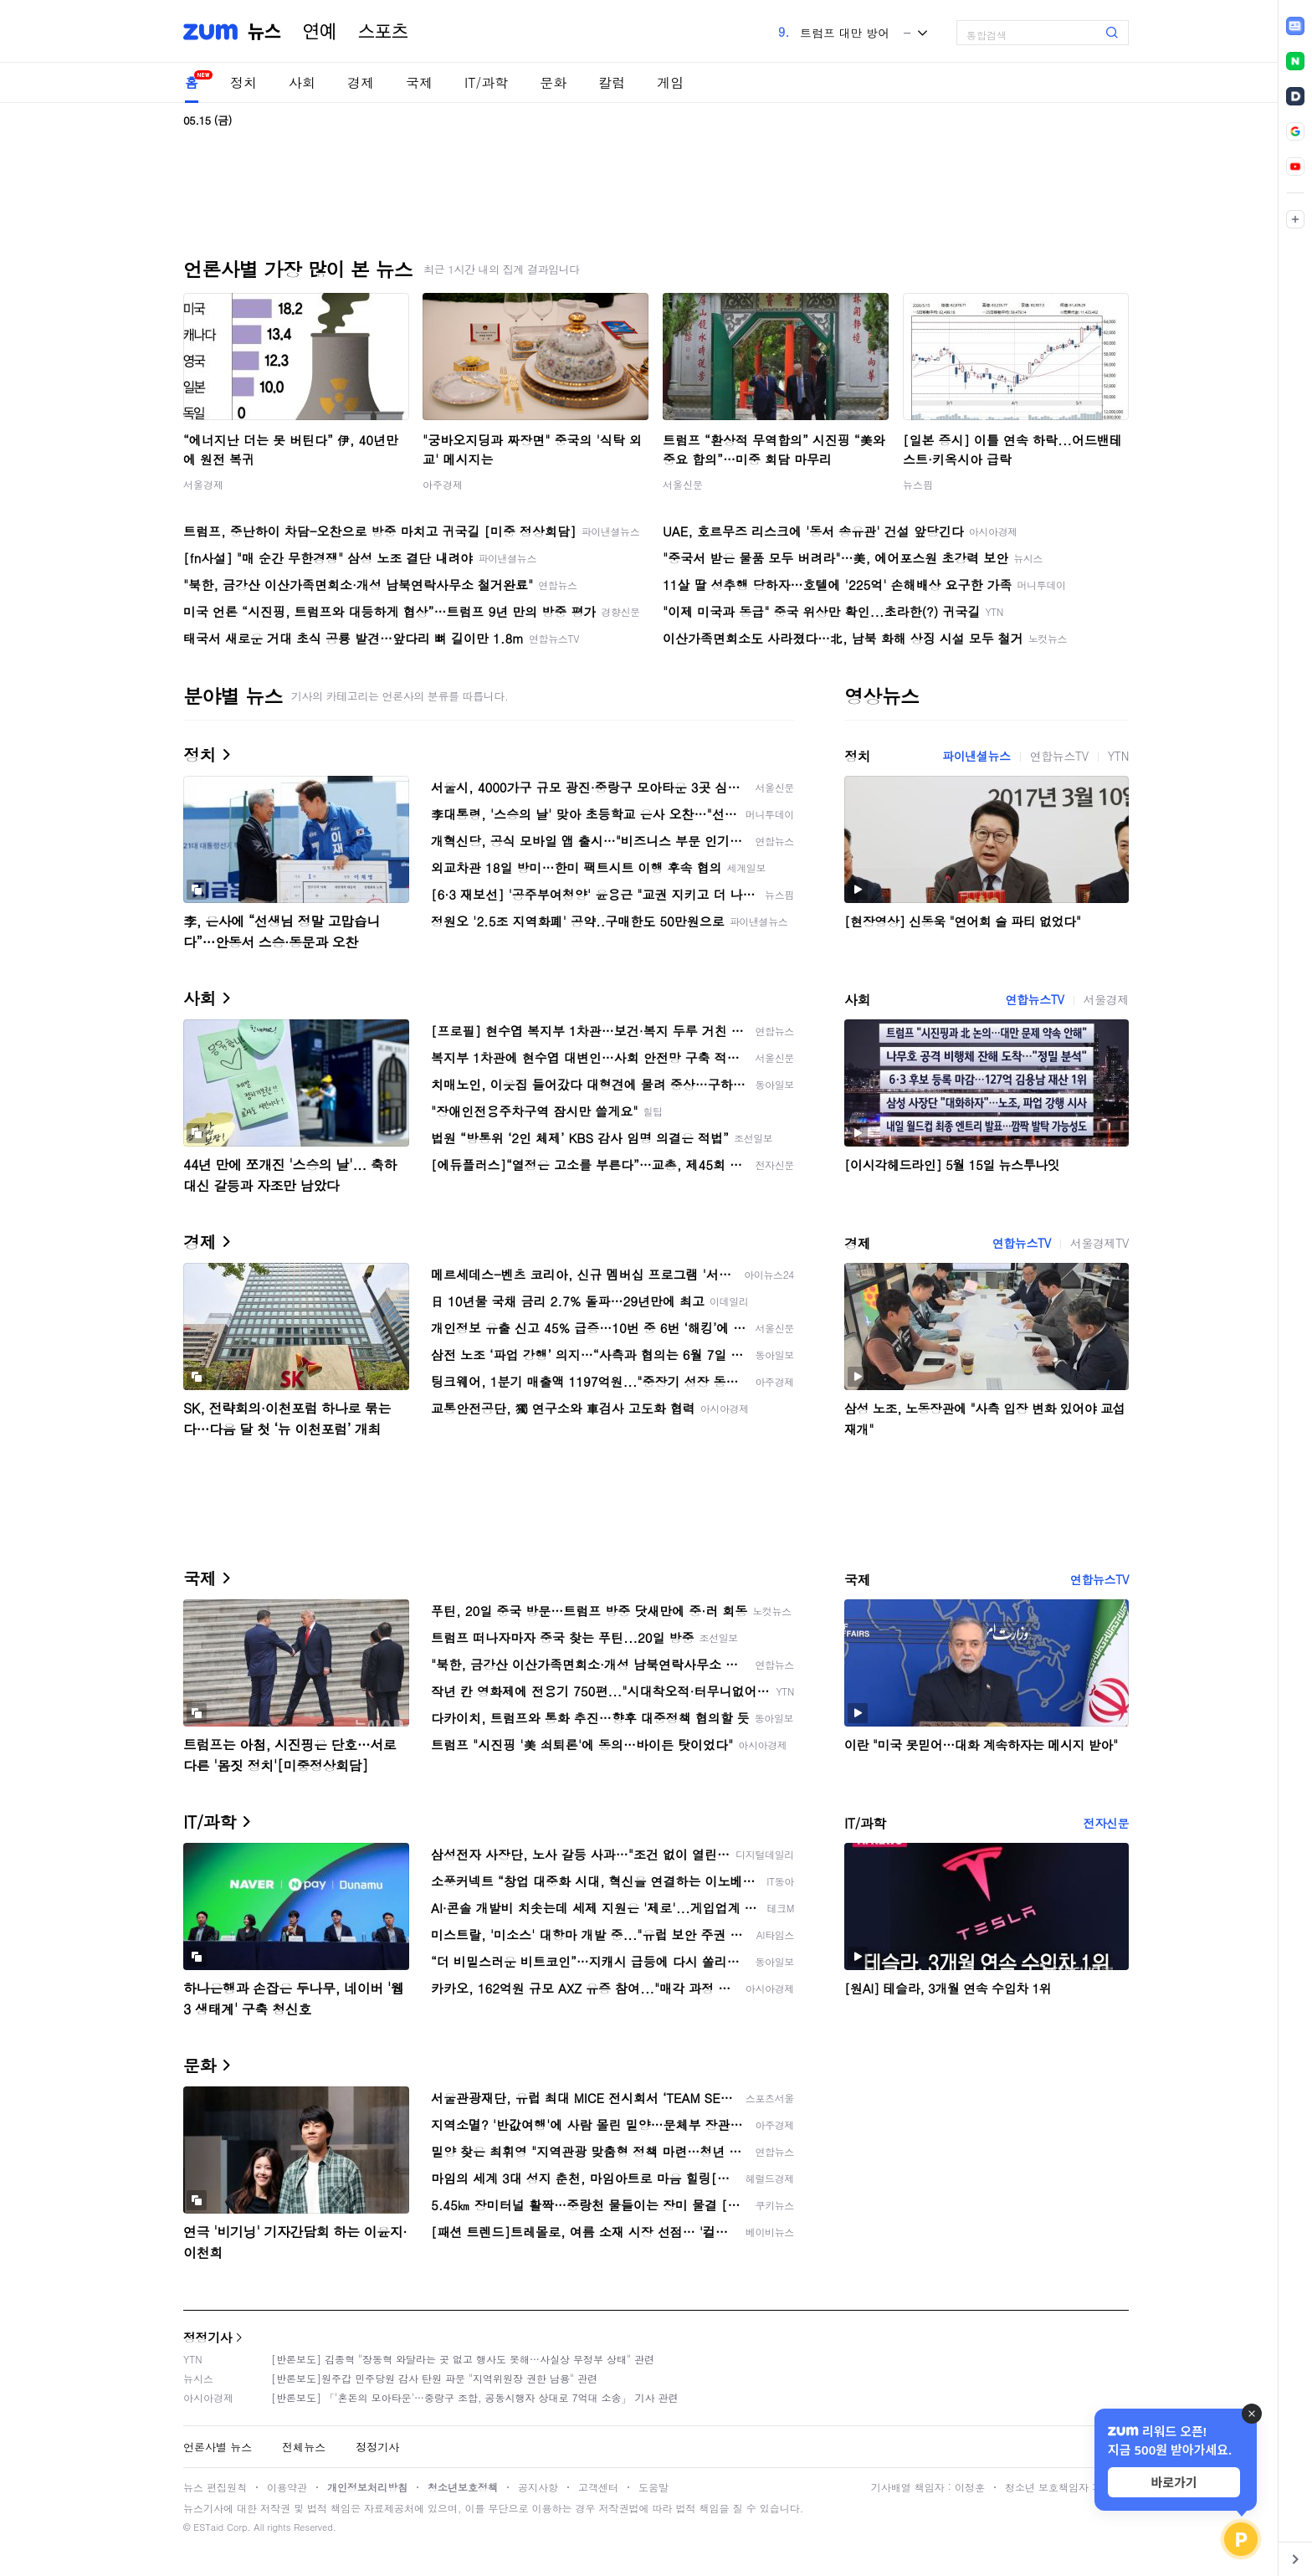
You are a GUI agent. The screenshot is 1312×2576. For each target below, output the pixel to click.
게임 (670, 82)
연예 (319, 32)
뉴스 (264, 32)
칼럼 (611, 82)
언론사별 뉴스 (217, 2447)
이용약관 (287, 2487)
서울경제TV (1099, 1242)
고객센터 (598, 2487)
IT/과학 (486, 82)
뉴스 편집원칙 (215, 2487)
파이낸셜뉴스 (976, 755)
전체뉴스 (303, 2447)
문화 (553, 82)
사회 (302, 82)
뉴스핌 (918, 484)
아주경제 (443, 484)
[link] (1295, 26)
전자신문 (1106, 1822)
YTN (1118, 755)
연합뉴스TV (1059, 755)
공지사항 (538, 2487)
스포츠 (383, 32)
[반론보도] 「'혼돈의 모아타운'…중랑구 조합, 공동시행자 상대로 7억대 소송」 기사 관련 (475, 2397)
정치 (243, 82)
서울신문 (683, 484)
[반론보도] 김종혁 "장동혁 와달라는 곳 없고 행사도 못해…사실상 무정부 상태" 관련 (462, 2359)
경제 (360, 82)
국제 (419, 82)
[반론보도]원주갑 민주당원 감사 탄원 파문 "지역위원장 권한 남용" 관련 (434, 2378)
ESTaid (208, 2527)
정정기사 (207, 2337)
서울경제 (203, 484)
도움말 (653, 2487)
